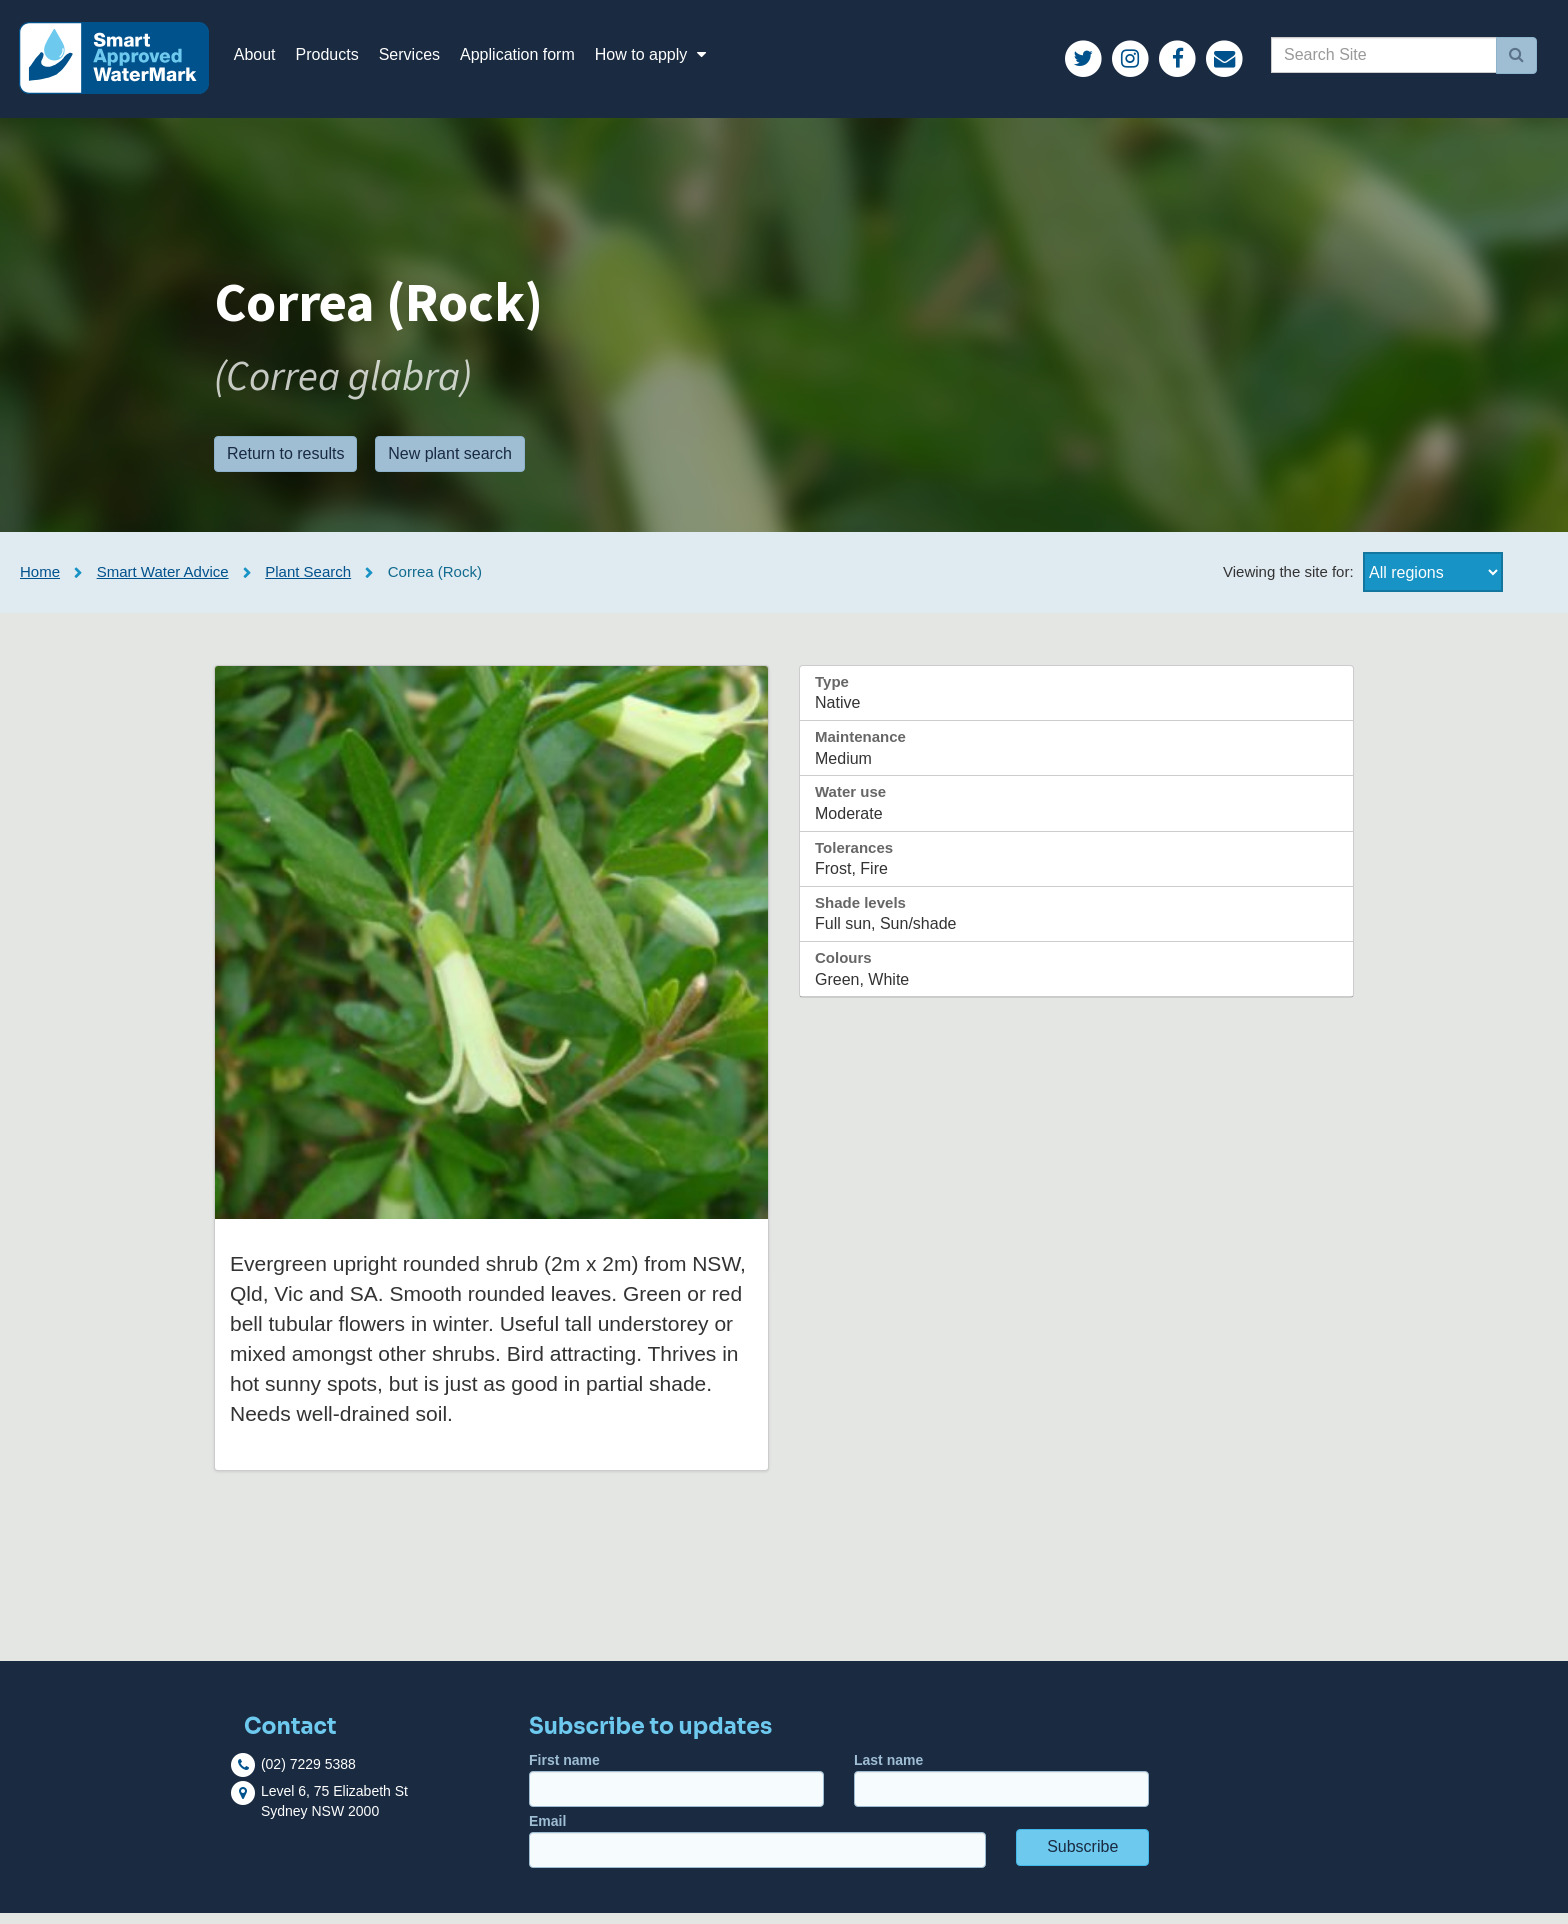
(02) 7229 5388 (308, 1775)
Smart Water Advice (163, 582)
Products (338, 59)
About (266, 59)
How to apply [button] (665, 59)
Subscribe (1082, 1857)
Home (40, 582)
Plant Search (308, 582)
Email (757, 1851)
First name (676, 1790)
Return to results (285, 463)
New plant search (450, 463)
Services (420, 59)
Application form (528, 59)
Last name (1001, 1790)
